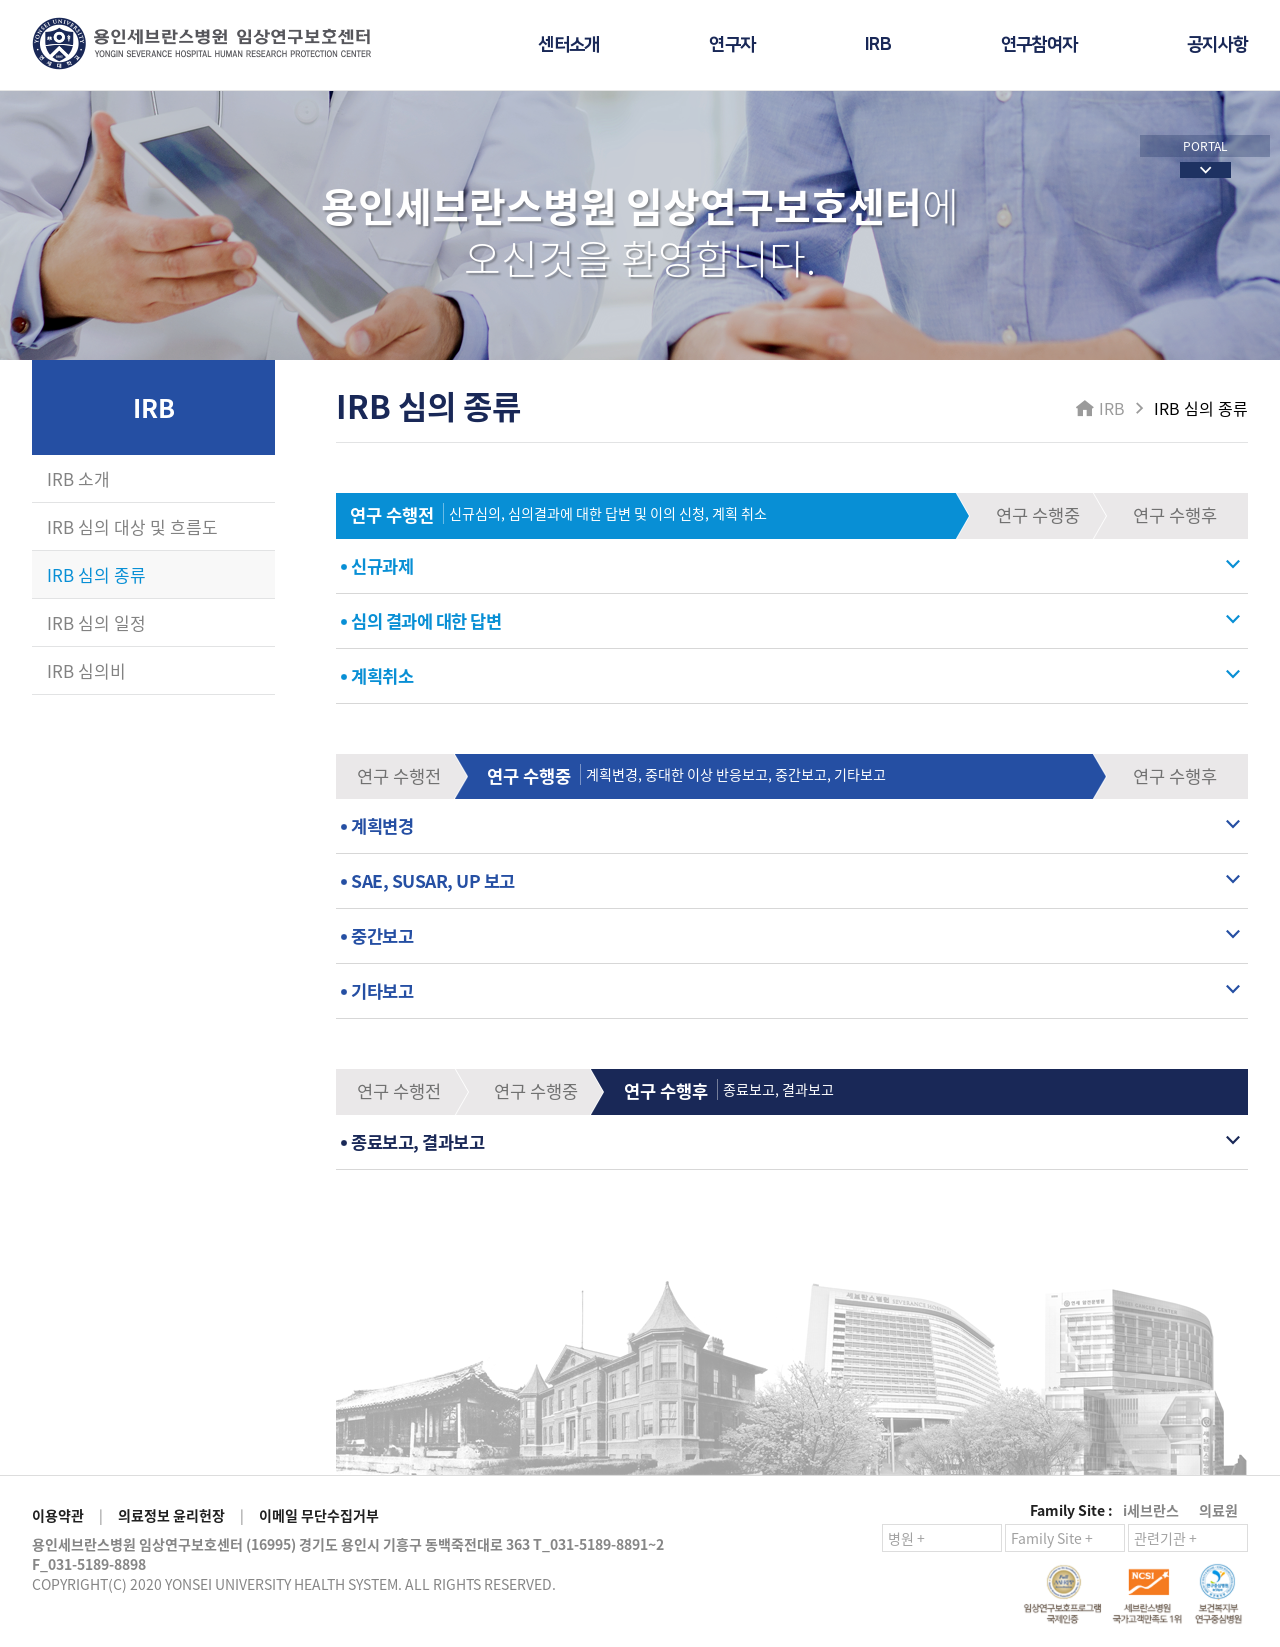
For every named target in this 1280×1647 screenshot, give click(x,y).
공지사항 (1217, 45)
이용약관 (58, 1515)
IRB (878, 45)
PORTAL (1205, 146)
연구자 (732, 45)
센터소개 (568, 45)
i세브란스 (1151, 1510)
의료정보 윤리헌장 (171, 1515)
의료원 (1218, 1510)
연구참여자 (1039, 45)
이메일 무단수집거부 (319, 1515)
